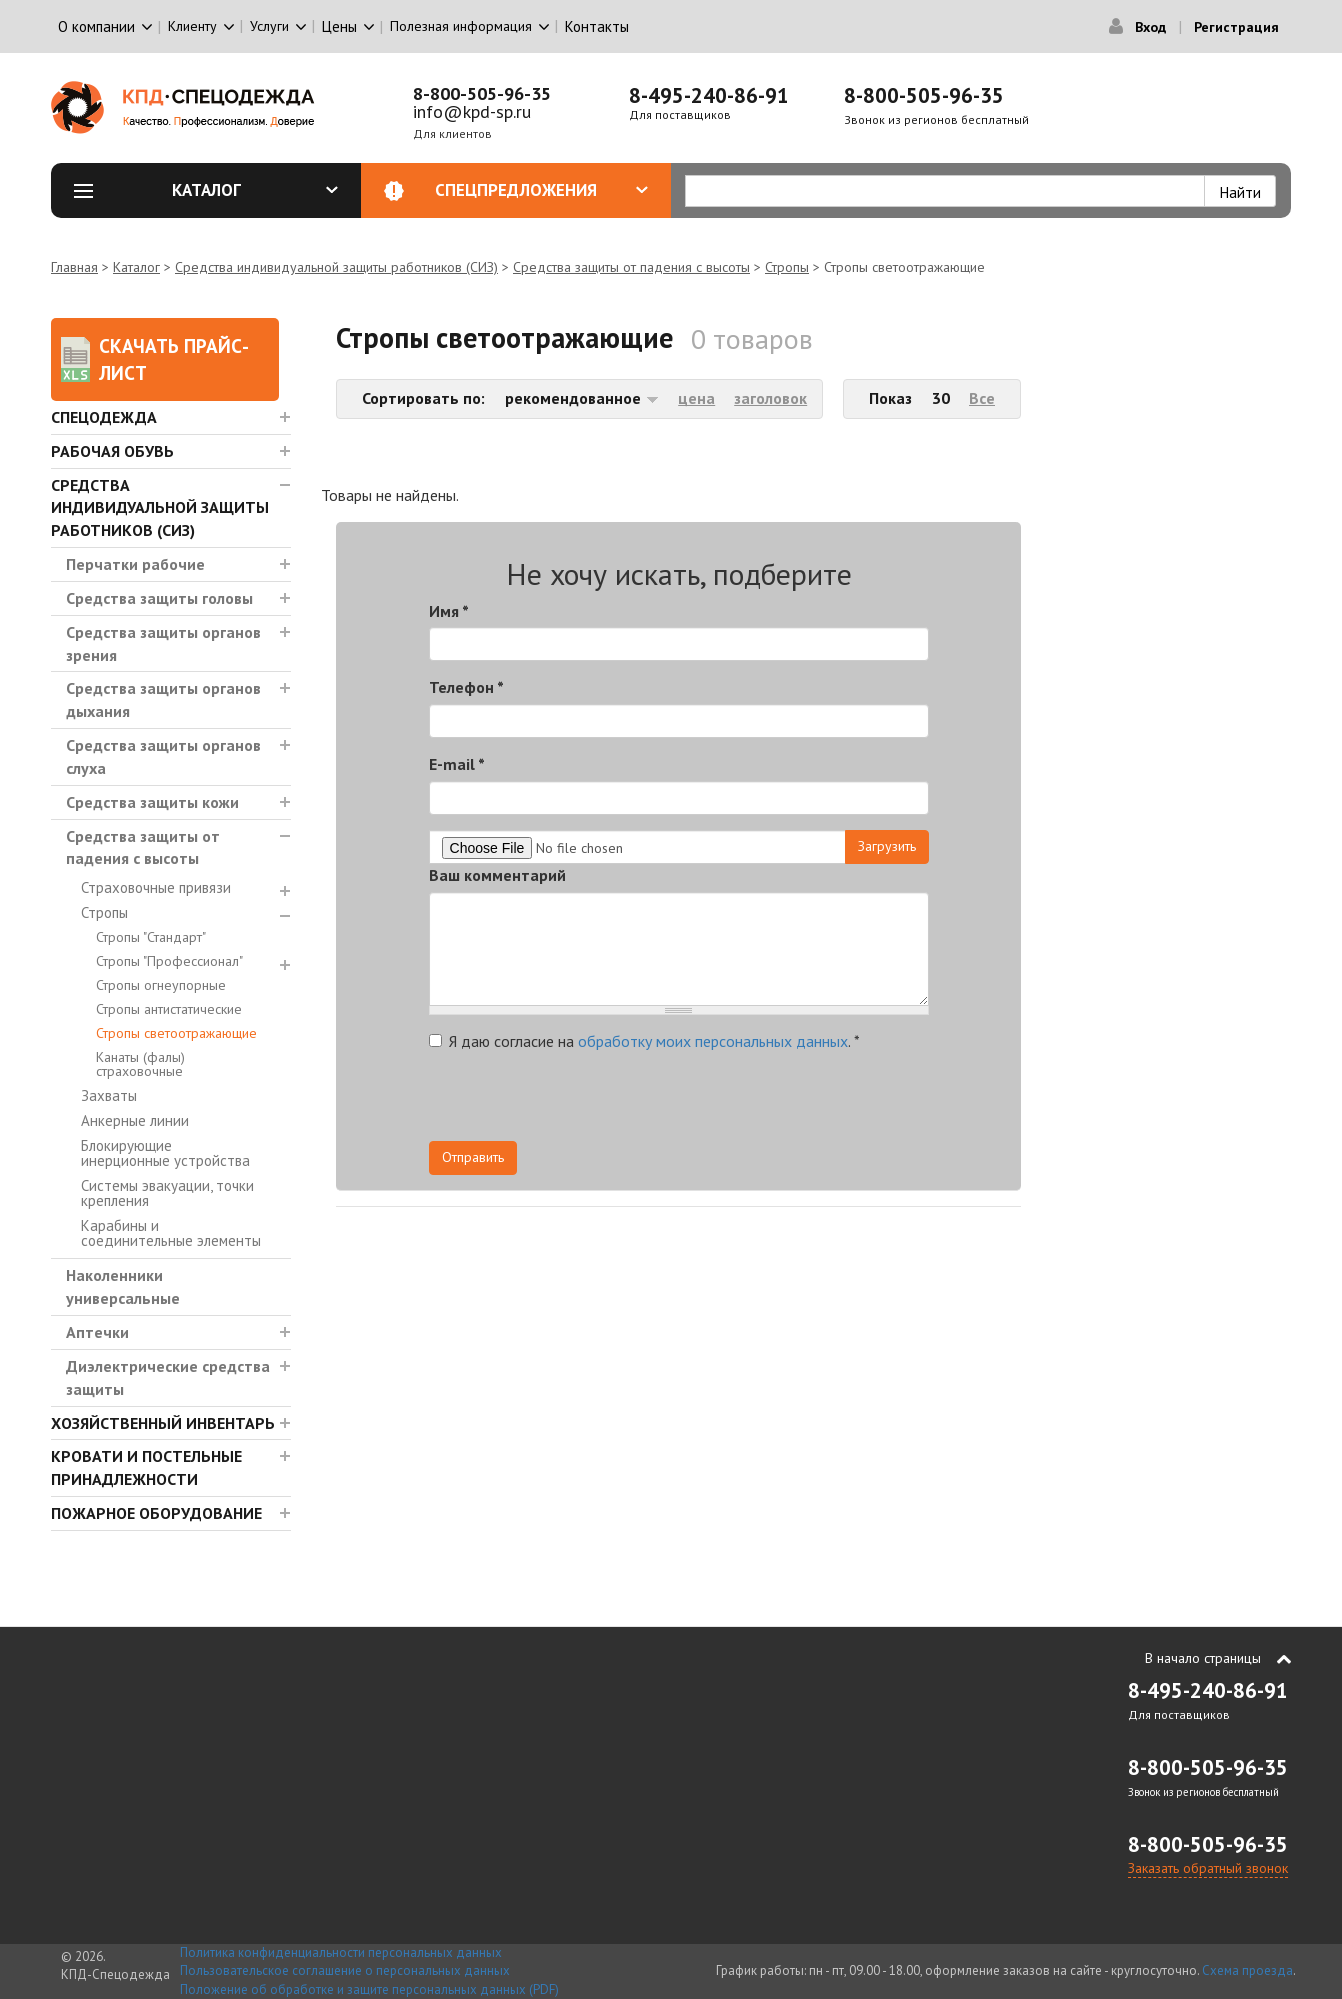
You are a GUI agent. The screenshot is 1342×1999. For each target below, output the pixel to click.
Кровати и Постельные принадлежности (146, 1467)
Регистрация (1236, 27)
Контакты (597, 26)
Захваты (109, 1095)
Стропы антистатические (169, 1009)
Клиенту (192, 26)
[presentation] (749, 1102)
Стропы (787, 267)
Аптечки (97, 1332)
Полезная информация (461, 26)
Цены (339, 26)
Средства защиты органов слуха (163, 756)
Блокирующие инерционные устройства (165, 1153)
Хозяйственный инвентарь (163, 1423)
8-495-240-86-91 (709, 95)
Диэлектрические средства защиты (168, 1377)
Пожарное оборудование (156, 1513)
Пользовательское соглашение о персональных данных (345, 1970)
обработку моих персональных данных (713, 1041)
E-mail (457, 764)
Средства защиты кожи (152, 802)
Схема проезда (1247, 1970)
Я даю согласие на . (644, 1041)
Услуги (269, 26)
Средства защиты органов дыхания (163, 699)
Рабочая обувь (112, 451)
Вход (1150, 27)
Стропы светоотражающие (176, 1033)
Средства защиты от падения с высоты (631, 267)
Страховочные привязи (156, 887)
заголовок (770, 398)
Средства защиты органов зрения (163, 643)
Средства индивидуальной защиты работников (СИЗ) (336, 267)
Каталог (255, 190)
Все (982, 398)
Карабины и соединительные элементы (171, 1233)
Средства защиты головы (159, 598)
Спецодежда (104, 417)
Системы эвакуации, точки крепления (167, 1193)
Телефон (466, 687)
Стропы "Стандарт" (151, 937)
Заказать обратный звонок (1208, 1868)
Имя (449, 611)
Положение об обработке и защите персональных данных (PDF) (369, 1989)
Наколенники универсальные (123, 1286)
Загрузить (887, 846)
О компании (96, 26)
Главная (74, 267)
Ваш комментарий (497, 875)
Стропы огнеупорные (161, 985)
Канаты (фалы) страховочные (140, 1064)
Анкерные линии (135, 1120)
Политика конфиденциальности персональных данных (341, 1952)
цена (696, 398)
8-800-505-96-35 (482, 93)
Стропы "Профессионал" (169, 961)
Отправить (473, 1157)
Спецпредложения (541, 190)
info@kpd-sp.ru (472, 111)
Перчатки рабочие (135, 564)
